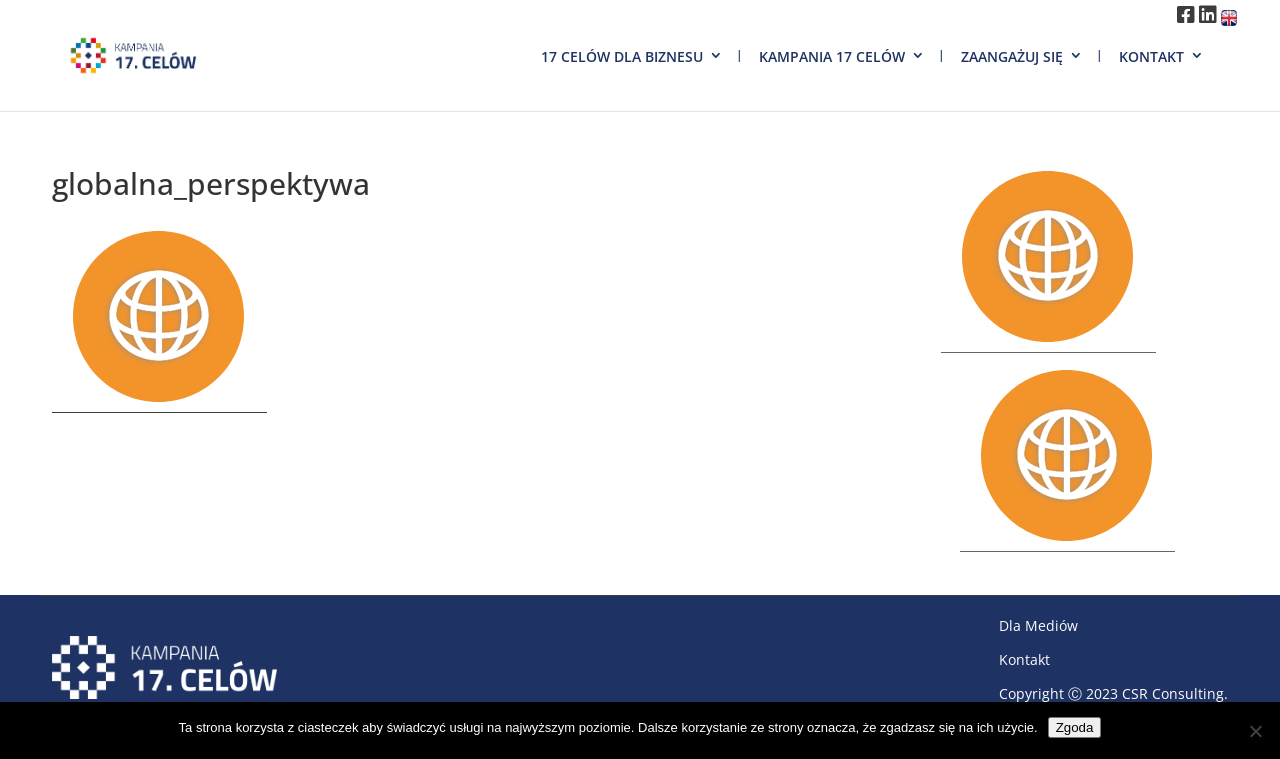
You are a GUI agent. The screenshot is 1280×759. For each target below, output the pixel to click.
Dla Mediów (1038, 625)
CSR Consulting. (1175, 693)
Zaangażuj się (1012, 56)
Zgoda (1075, 727)
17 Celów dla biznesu (622, 56)
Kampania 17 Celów (832, 56)
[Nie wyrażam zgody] (1255, 731)
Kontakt (1151, 56)
